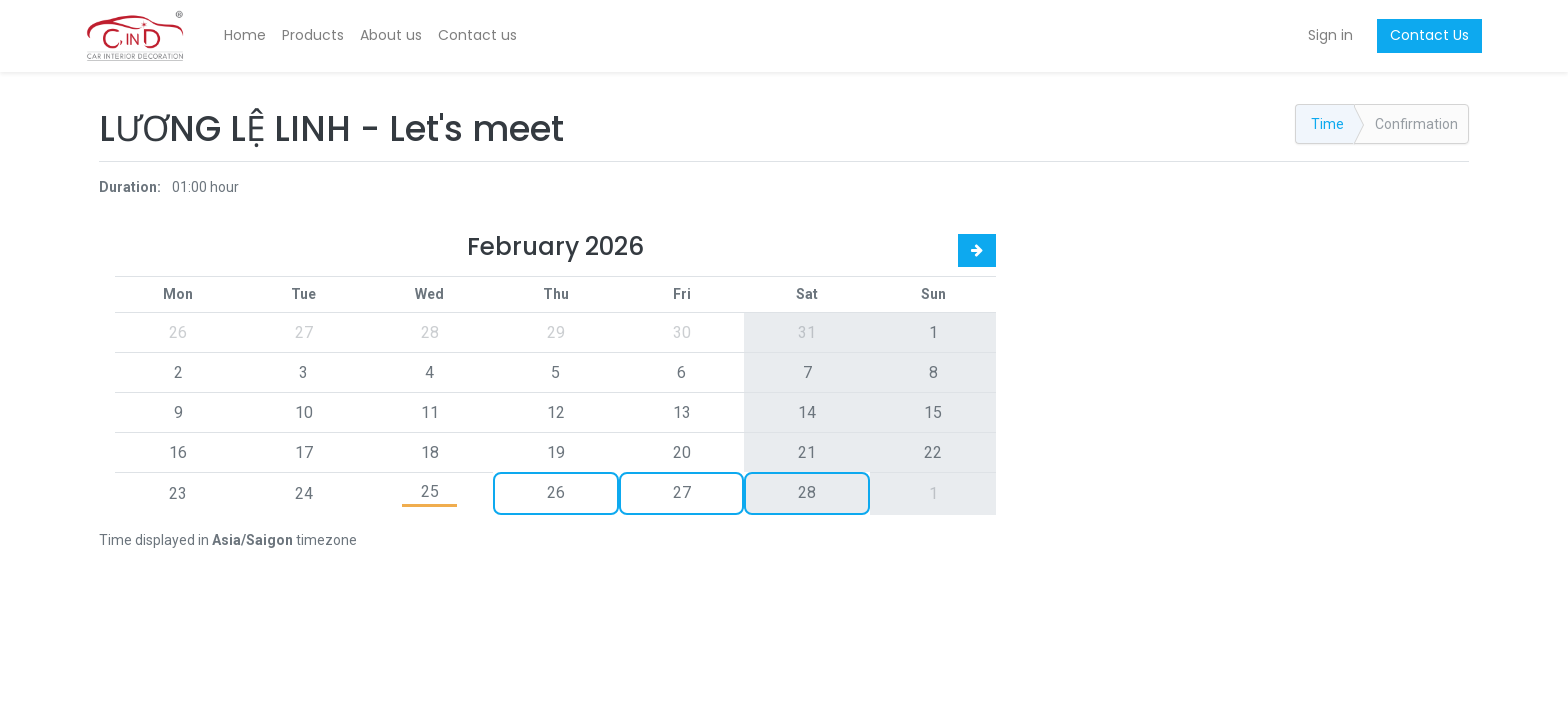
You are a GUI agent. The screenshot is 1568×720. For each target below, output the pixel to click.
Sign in (1317, 35)
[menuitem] (258, 36)
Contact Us (1416, 35)
